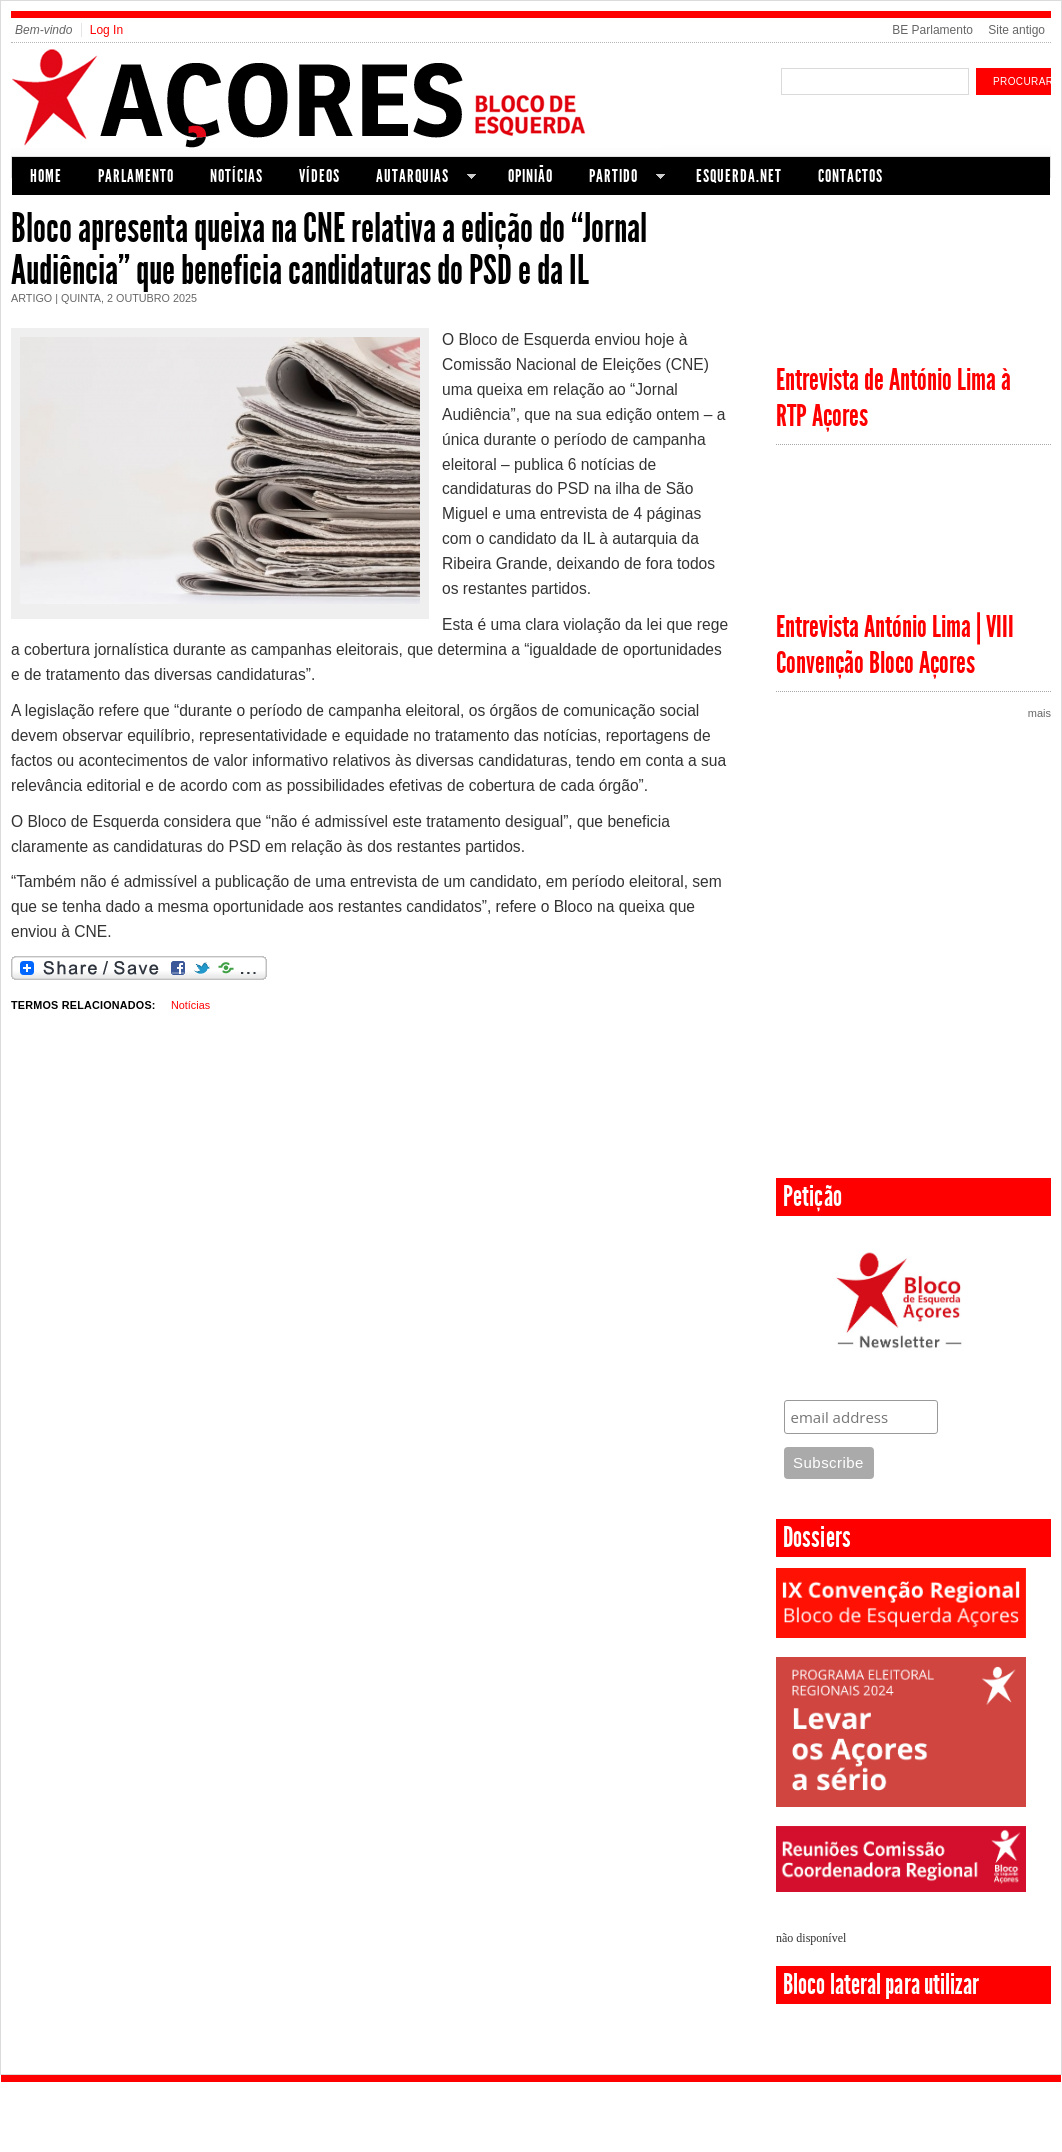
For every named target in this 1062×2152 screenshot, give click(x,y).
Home (46, 176)
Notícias (236, 176)
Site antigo (1016, 30)
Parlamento (136, 176)
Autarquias (417, 178)
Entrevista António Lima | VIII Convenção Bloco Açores (895, 645)
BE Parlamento (932, 30)
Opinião (530, 176)
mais (1039, 713)
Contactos (850, 176)
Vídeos (319, 176)
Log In (106, 30)
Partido (618, 178)
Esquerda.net (739, 176)
